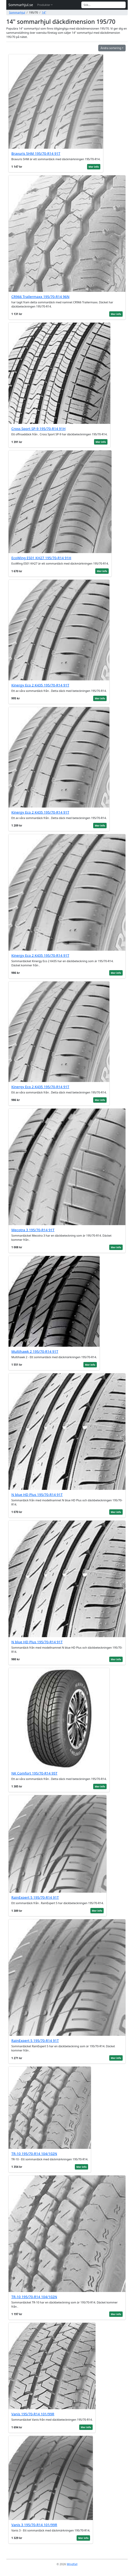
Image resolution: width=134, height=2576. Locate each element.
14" (44, 12)
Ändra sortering (110, 48)
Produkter (43, 5)
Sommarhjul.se (20, 4)
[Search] (103, 5)
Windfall (72, 2564)
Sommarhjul (17, 12)
